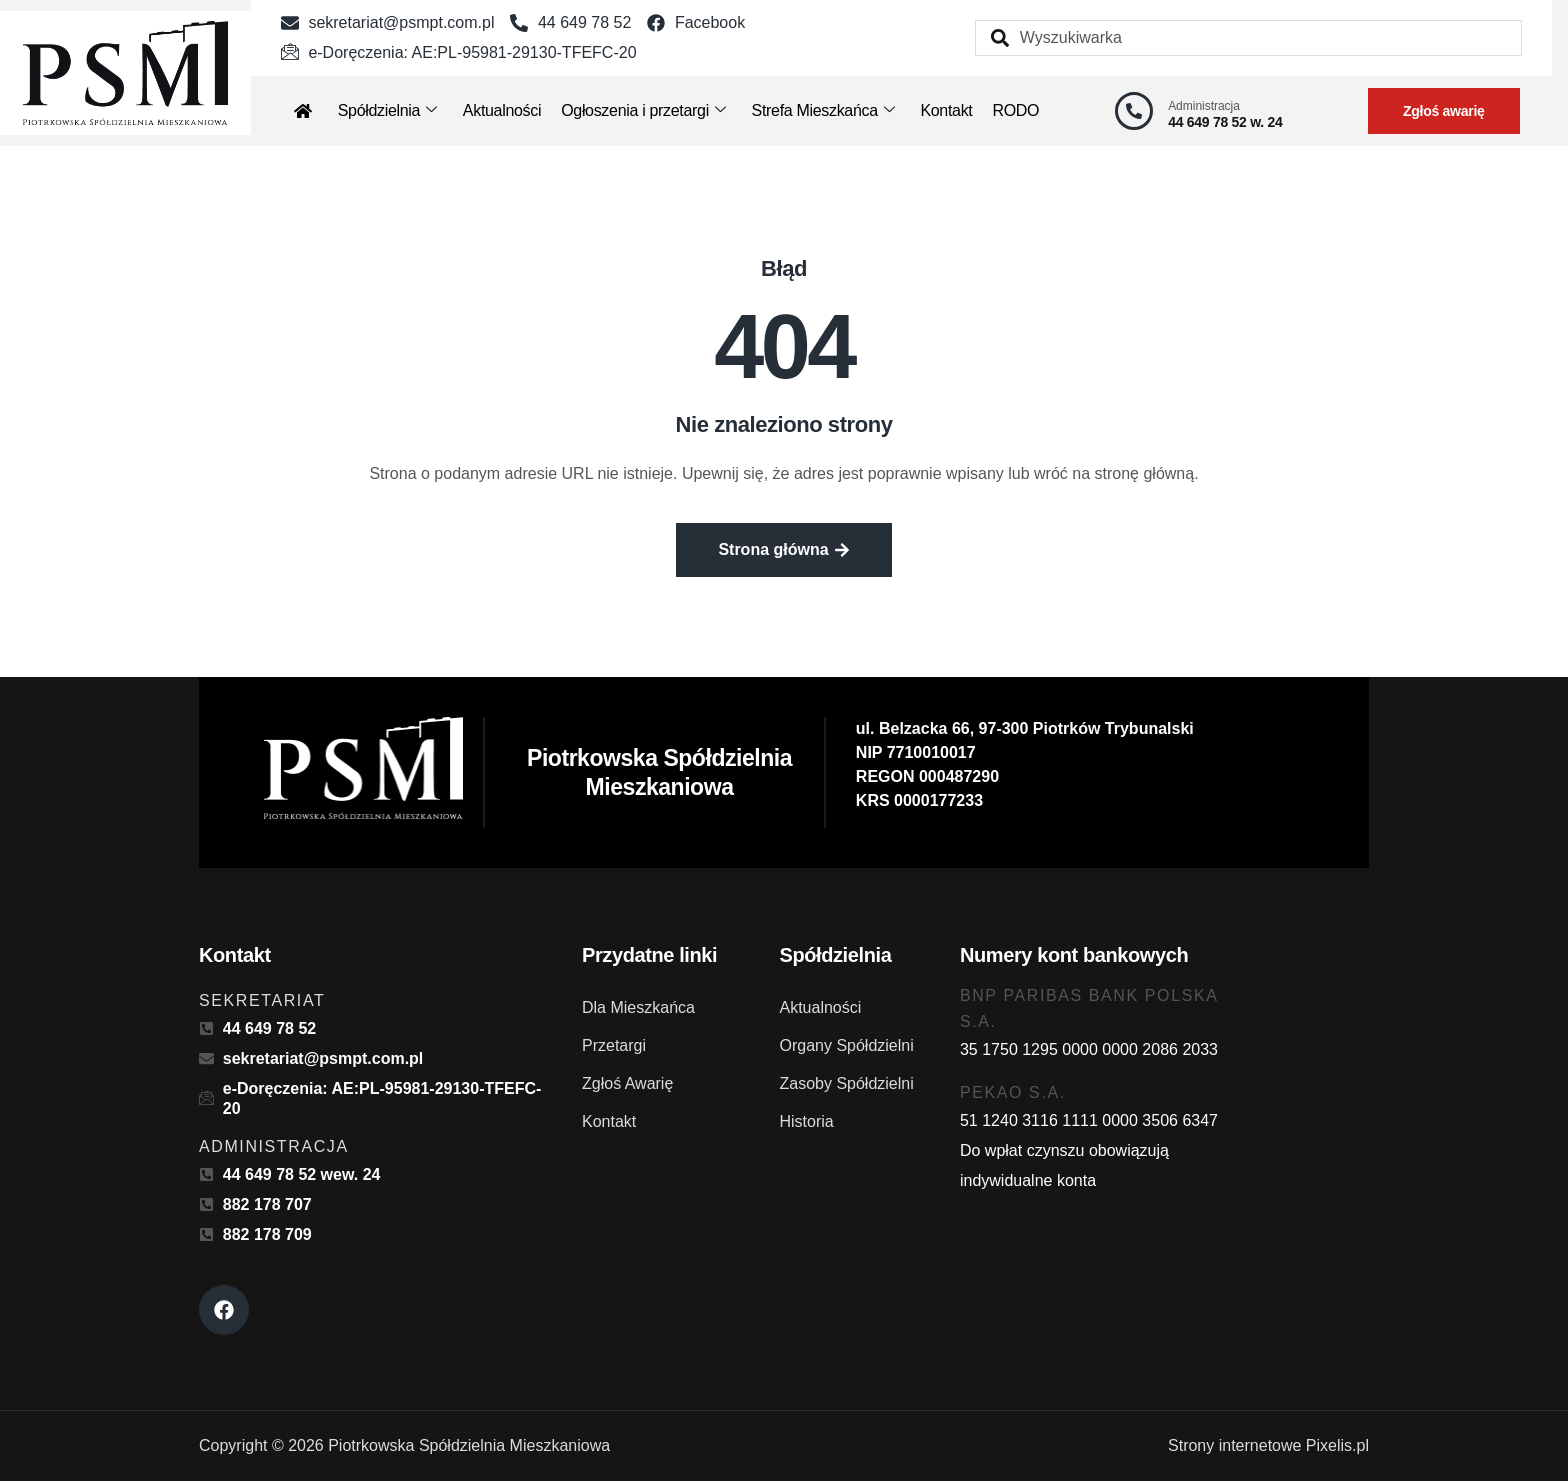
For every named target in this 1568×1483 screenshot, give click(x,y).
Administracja (1204, 106)
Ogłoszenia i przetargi (643, 110)
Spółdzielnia (387, 110)
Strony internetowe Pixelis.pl (1268, 1447)
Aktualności (502, 110)
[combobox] (1249, 38)
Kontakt (946, 110)
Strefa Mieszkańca (823, 110)
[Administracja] (1134, 111)
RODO (1015, 110)
